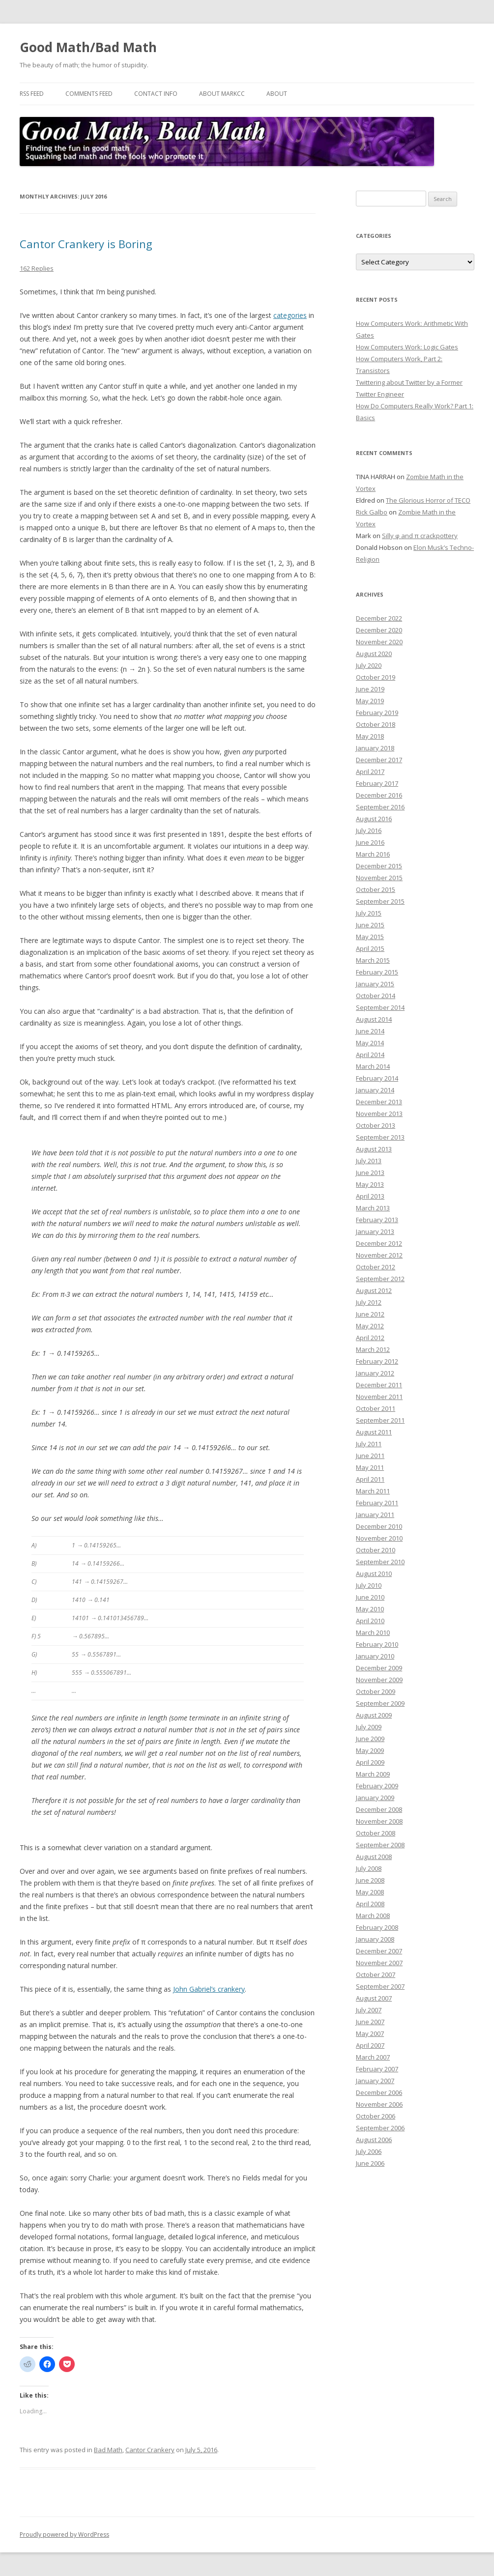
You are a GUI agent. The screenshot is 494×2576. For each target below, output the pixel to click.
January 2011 (375, 1514)
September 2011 (380, 1420)
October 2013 (375, 1125)
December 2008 (379, 1809)
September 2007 (380, 1986)
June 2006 (370, 2163)
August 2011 (374, 1432)
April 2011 (370, 1479)
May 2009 (370, 1750)
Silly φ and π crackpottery (420, 535)
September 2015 (380, 901)
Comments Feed (89, 93)
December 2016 (379, 795)
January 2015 (375, 983)
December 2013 (379, 1101)
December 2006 (379, 2092)
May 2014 (370, 1042)
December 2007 (379, 1950)
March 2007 (373, 2057)
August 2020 (374, 653)
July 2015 (368, 913)
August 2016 (374, 818)
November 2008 (379, 1821)
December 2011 (379, 1384)
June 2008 (370, 1880)
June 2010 (370, 1597)
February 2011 (377, 1502)
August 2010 (374, 1573)
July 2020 (368, 665)
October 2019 (375, 677)
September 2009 (380, 1703)
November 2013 (379, 1113)
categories (290, 315)
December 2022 (379, 618)
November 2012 (379, 1255)
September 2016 (380, 806)
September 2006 (380, 2127)
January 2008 (375, 1939)
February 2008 (377, 1927)
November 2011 (379, 1396)
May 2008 (370, 1892)
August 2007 (374, 1998)
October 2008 (375, 1833)
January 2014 (375, 1090)
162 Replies (37, 268)
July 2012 (368, 1302)
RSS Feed (32, 93)
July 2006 (368, 2151)
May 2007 (370, 2033)
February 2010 (377, 1644)
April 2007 (370, 2045)
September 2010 (380, 1561)
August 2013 (374, 1149)
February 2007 (377, 2068)
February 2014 (377, 1078)
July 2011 (368, 1443)
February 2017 (377, 783)
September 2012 (380, 1278)
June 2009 (370, 1738)
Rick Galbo (371, 512)
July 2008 (368, 1868)
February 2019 (377, 712)
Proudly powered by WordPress (64, 2534)
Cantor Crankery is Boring (86, 243)
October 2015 (375, 889)
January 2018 (375, 748)
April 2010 (370, 1620)
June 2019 (370, 689)
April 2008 (370, 1903)
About (276, 93)
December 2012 (379, 1243)
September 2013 (380, 1137)
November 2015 (379, 877)
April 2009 (370, 1762)
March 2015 (373, 960)
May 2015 (370, 936)
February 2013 (377, 1219)
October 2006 (375, 2116)
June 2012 (370, 1314)
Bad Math (108, 2449)
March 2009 (373, 1774)
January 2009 (375, 1797)
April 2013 (370, 1196)
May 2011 (370, 1467)
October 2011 (375, 1408)
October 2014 (375, 995)
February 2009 (377, 1785)
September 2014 (380, 1007)
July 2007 (368, 2009)
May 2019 (370, 700)
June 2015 (370, 924)
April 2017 (370, 771)
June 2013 (370, 1172)
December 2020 (379, 630)
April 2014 (370, 1054)
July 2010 (368, 1585)
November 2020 (379, 641)
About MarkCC (222, 93)
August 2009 (374, 1715)
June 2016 (370, 842)
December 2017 (379, 759)
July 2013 (368, 1160)
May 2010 (370, 1608)
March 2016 (373, 854)
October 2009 (375, 1691)
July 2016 (368, 830)
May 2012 (370, 1325)
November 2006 (379, 2104)
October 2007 (375, 1974)
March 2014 (373, 1066)
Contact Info (155, 93)
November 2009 (379, 1679)
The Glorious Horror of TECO (428, 500)
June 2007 (370, 2021)
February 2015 (377, 972)
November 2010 (379, 1538)
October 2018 (375, 724)
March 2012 (373, 1349)
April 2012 (370, 1337)
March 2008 (373, 1915)
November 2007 (379, 1962)
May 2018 (370, 736)
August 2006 (374, 2139)
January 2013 (375, 1231)
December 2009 (379, 1667)
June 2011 (370, 1455)
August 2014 (374, 1019)
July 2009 (368, 1726)
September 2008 (380, 1844)
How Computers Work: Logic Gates (407, 347)
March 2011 (373, 1491)
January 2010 (375, 1656)
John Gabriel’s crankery (209, 1989)
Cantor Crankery (149, 2449)
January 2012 (375, 1373)
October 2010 (375, 1550)
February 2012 (377, 1361)
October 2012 (375, 1266)
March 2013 (373, 1207)
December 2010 (379, 1526)
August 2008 (374, 1856)
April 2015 (370, 948)
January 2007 (375, 2080)
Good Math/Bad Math (88, 47)
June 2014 (370, 1031)
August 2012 (374, 1290)
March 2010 (373, 1632)
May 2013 (370, 1184)
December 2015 (379, 865)
